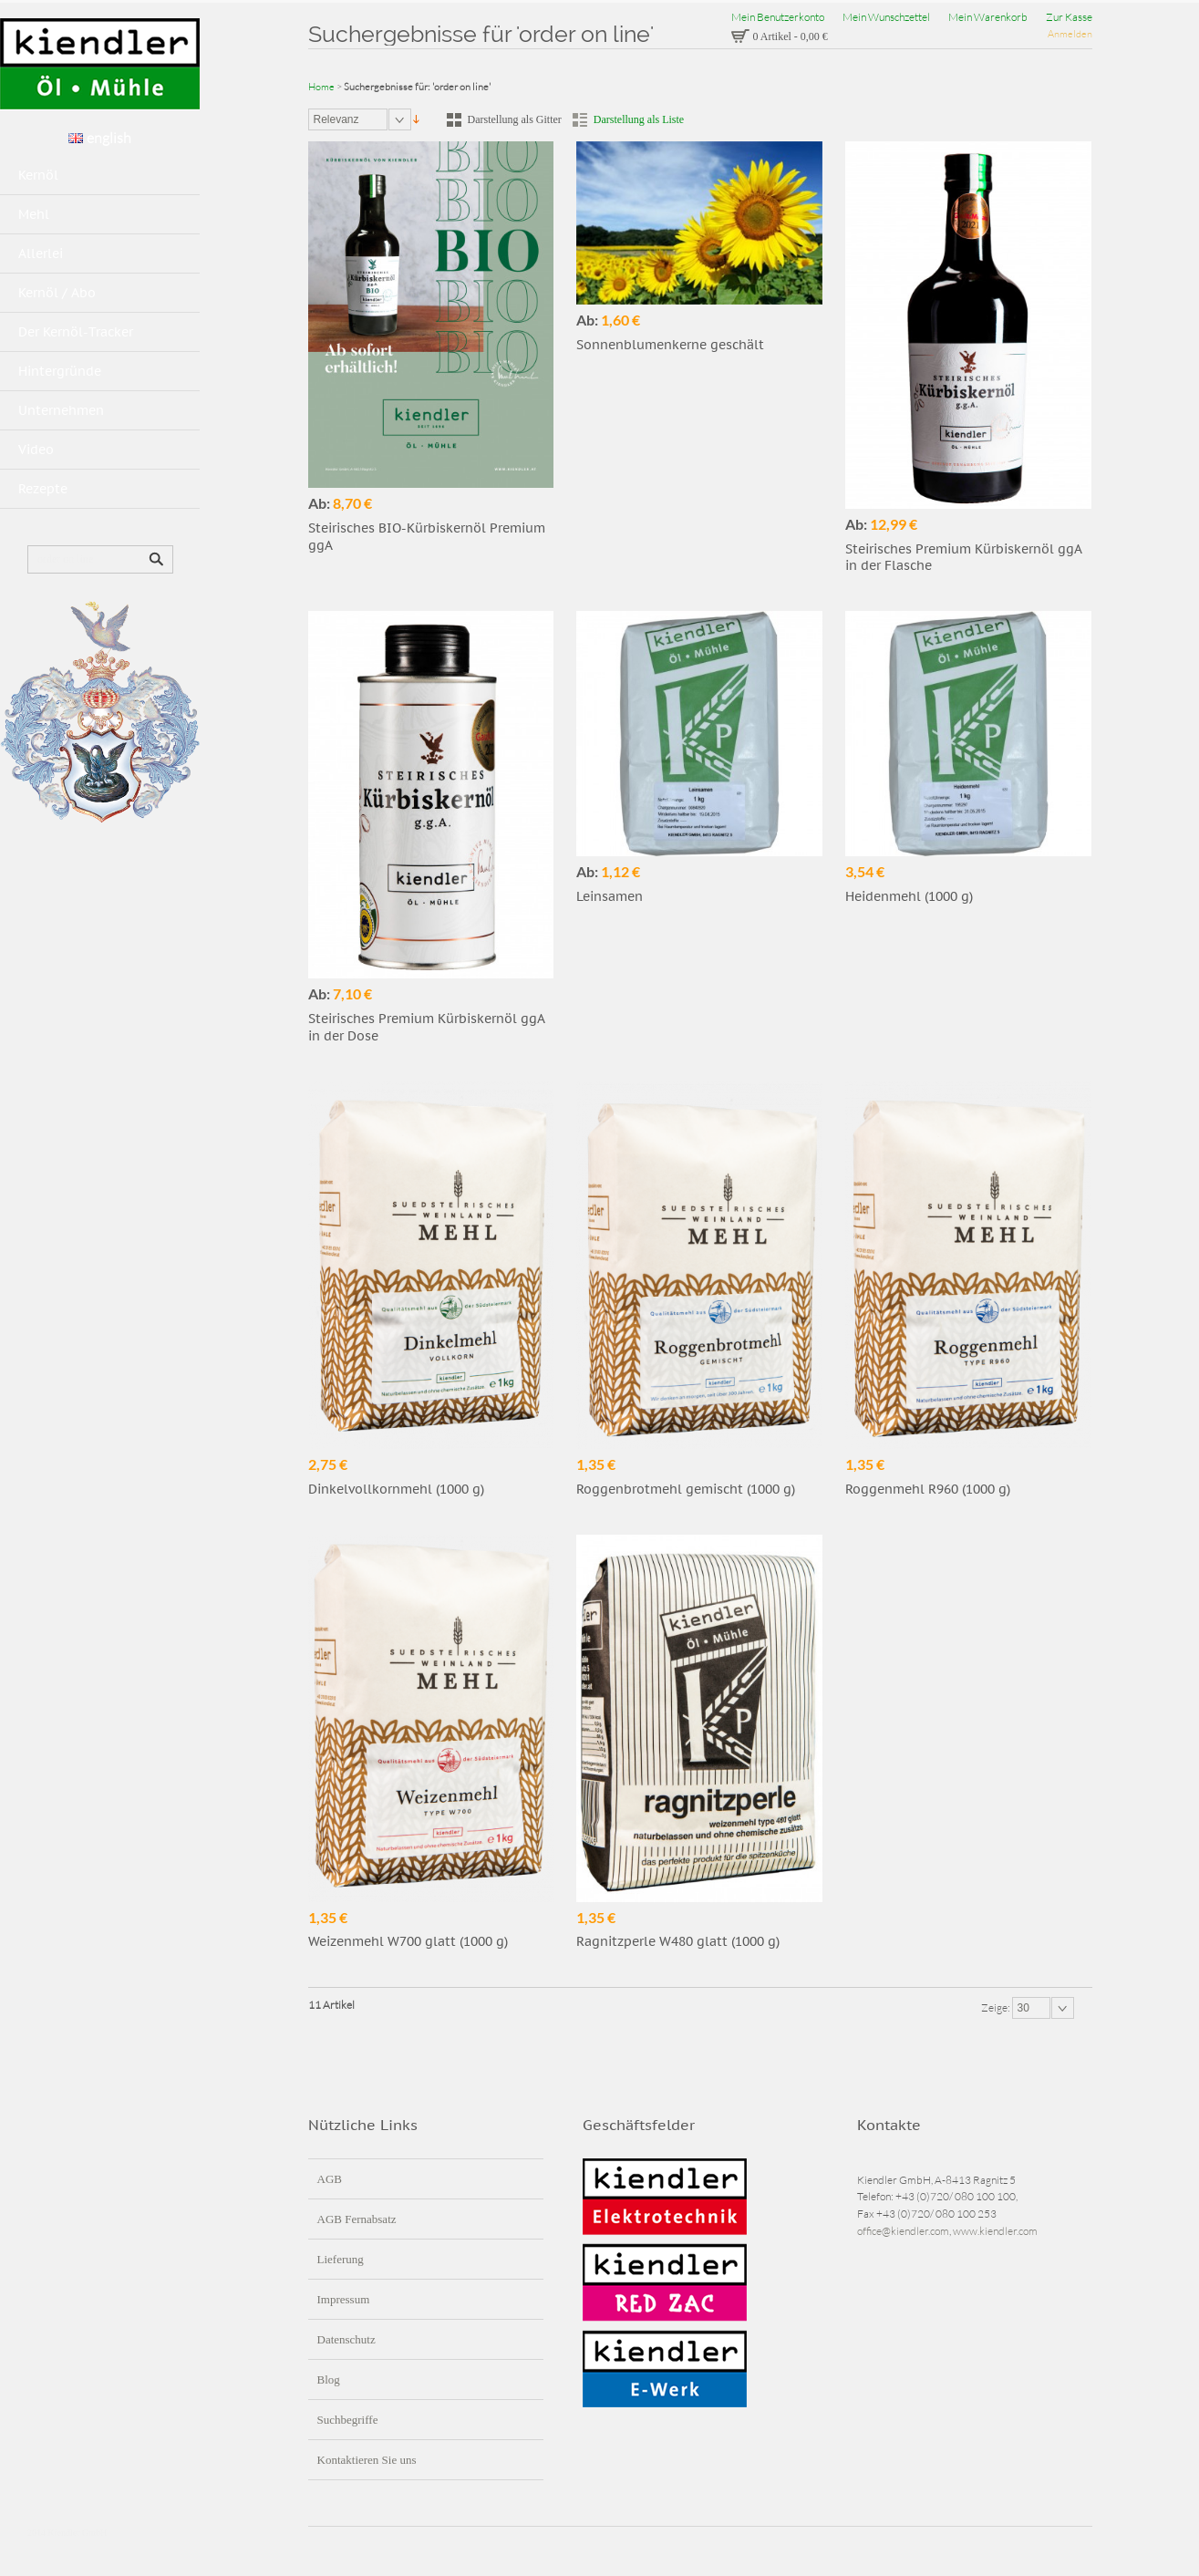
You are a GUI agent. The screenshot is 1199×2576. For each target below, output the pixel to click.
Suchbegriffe (347, 2419)
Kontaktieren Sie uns (367, 2460)
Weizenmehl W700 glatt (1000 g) (408, 1941)
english (99, 138)
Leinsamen (609, 896)
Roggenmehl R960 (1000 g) (927, 1489)
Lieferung (340, 2259)
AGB (329, 2179)
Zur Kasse (1069, 17)
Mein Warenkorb (988, 17)
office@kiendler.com (903, 2231)
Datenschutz (346, 2339)
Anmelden (1070, 33)
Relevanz (336, 119)
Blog (328, 2379)
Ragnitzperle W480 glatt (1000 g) (678, 1941)
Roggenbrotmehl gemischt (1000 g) (685, 1489)
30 (1023, 2008)
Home (321, 86)
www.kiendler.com (995, 2231)
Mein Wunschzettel (886, 17)
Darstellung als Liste (639, 119)
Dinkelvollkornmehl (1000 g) (396, 1489)
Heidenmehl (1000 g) (909, 896)
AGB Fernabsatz (357, 2219)
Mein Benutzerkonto (777, 17)
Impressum (343, 2299)
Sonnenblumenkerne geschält (670, 344)
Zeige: (996, 2007)
